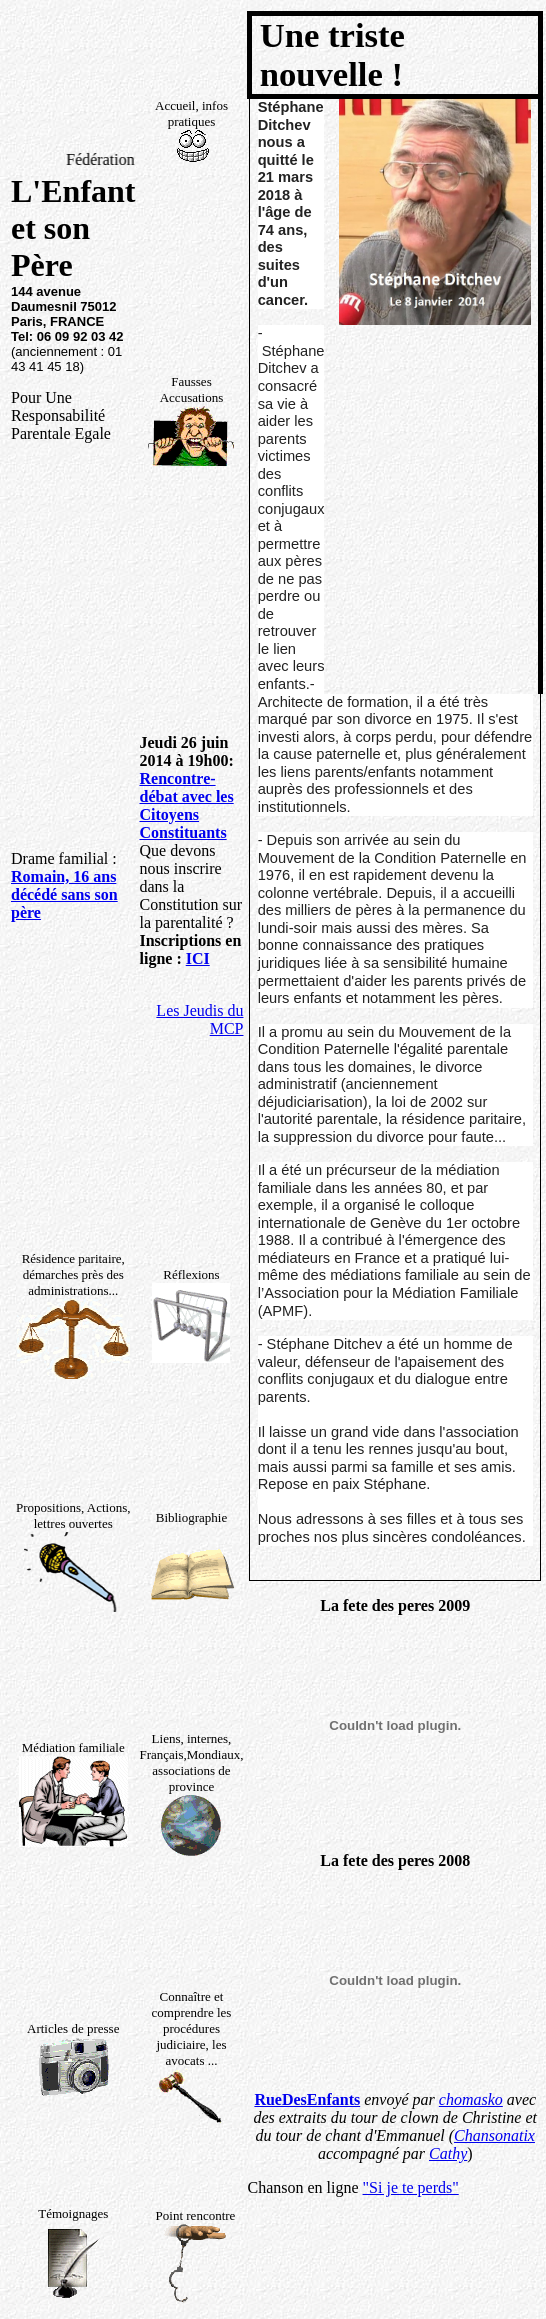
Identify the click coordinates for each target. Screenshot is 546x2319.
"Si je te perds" (411, 2187)
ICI (198, 958)
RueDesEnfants (307, 2099)
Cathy (448, 2153)
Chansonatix (494, 2135)
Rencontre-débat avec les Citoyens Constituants (186, 805)
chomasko (471, 2099)
